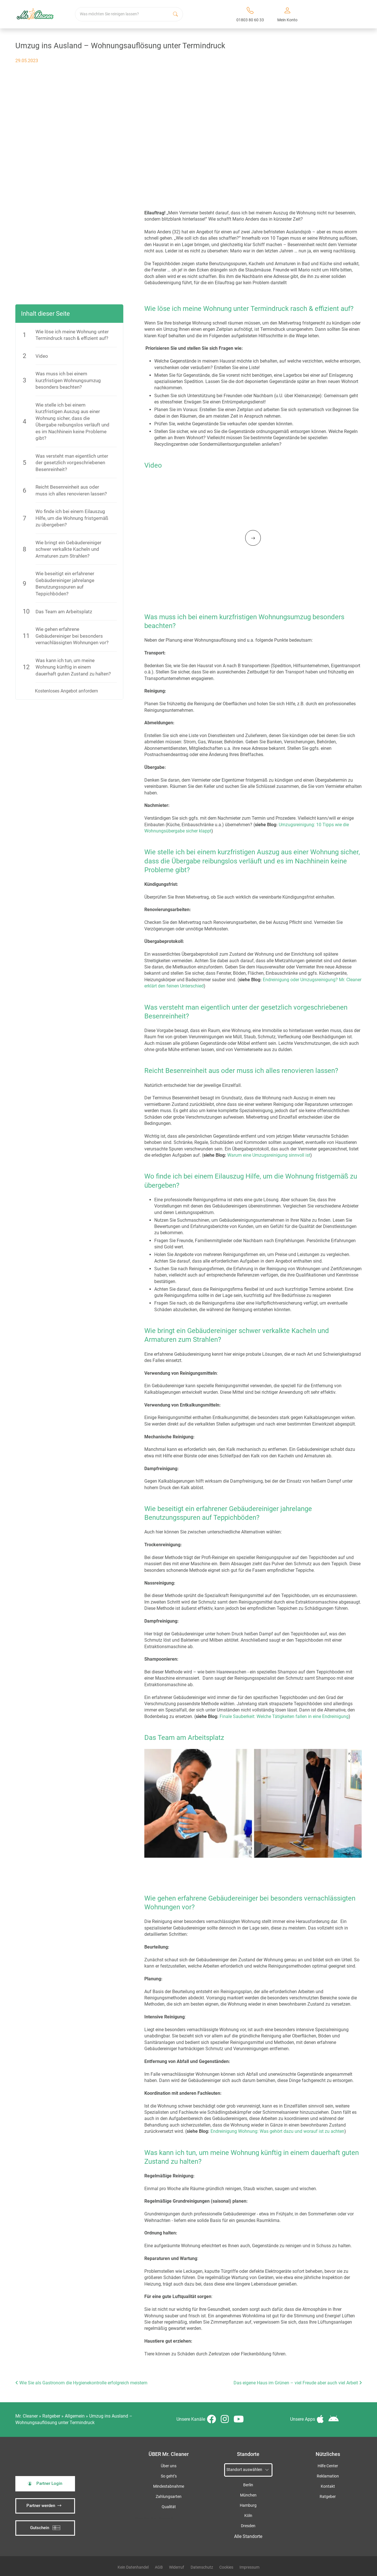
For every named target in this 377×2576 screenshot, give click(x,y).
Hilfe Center (328, 2463)
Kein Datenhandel (133, 2564)
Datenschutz (202, 2564)
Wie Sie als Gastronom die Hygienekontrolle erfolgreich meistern (81, 2380)
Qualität (169, 2504)
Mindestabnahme (168, 2483)
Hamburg (248, 2502)
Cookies (226, 2564)
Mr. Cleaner (26, 2413)
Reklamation (328, 2473)
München (248, 2492)
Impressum (249, 2564)
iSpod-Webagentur (162, 2515)
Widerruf (176, 2564)
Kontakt (328, 2483)
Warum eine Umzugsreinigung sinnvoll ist (268, 1155)
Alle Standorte (248, 2533)
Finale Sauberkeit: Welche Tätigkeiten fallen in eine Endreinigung (284, 1716)
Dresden (248, 2523)
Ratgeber (51, 2413)
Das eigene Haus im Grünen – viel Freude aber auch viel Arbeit (298, 2380)
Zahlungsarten (169, 2493)
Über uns (168, 2463)
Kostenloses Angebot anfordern (66, 691)
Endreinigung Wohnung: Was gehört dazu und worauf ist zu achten (277, 2128)
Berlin (248, 2482)
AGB (159, 2564)
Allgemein (75, 2413)
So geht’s (169, 2473)
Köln (248, 2512)
